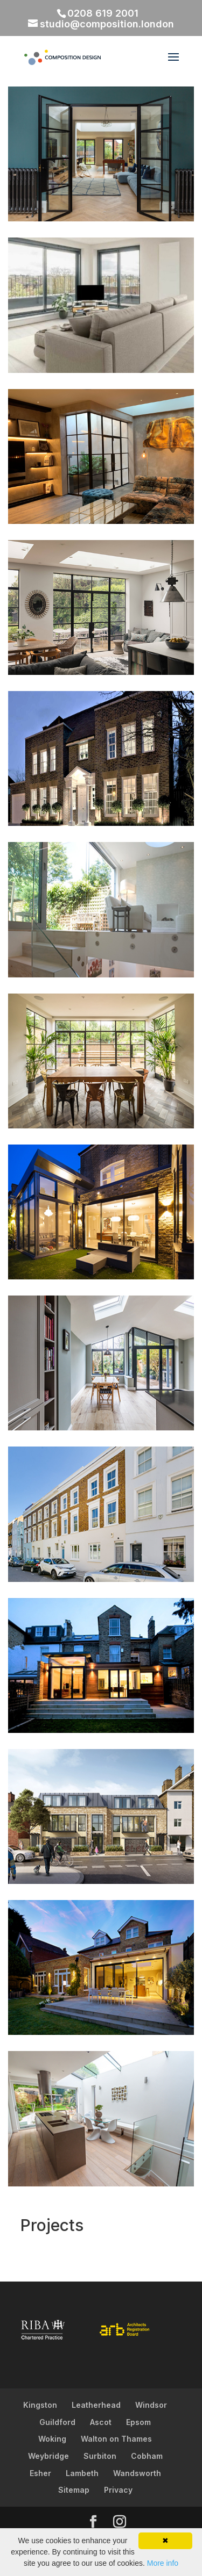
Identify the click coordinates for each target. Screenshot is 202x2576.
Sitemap (73, 2489)
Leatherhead (96, 2404)
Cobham (147, 2455)
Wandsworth (137, 2473)
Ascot (101, 2422)
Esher (40, 2473)
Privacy (118, 2489)
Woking (52, 2438)
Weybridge (48, 2455)
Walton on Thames (116, 2438)
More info (162, 2563)
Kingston (40, 2404)
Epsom (138, 2422)
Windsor (151, 2404)
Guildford (57, 2422)
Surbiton (99, 2455)
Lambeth (82, 2473)
